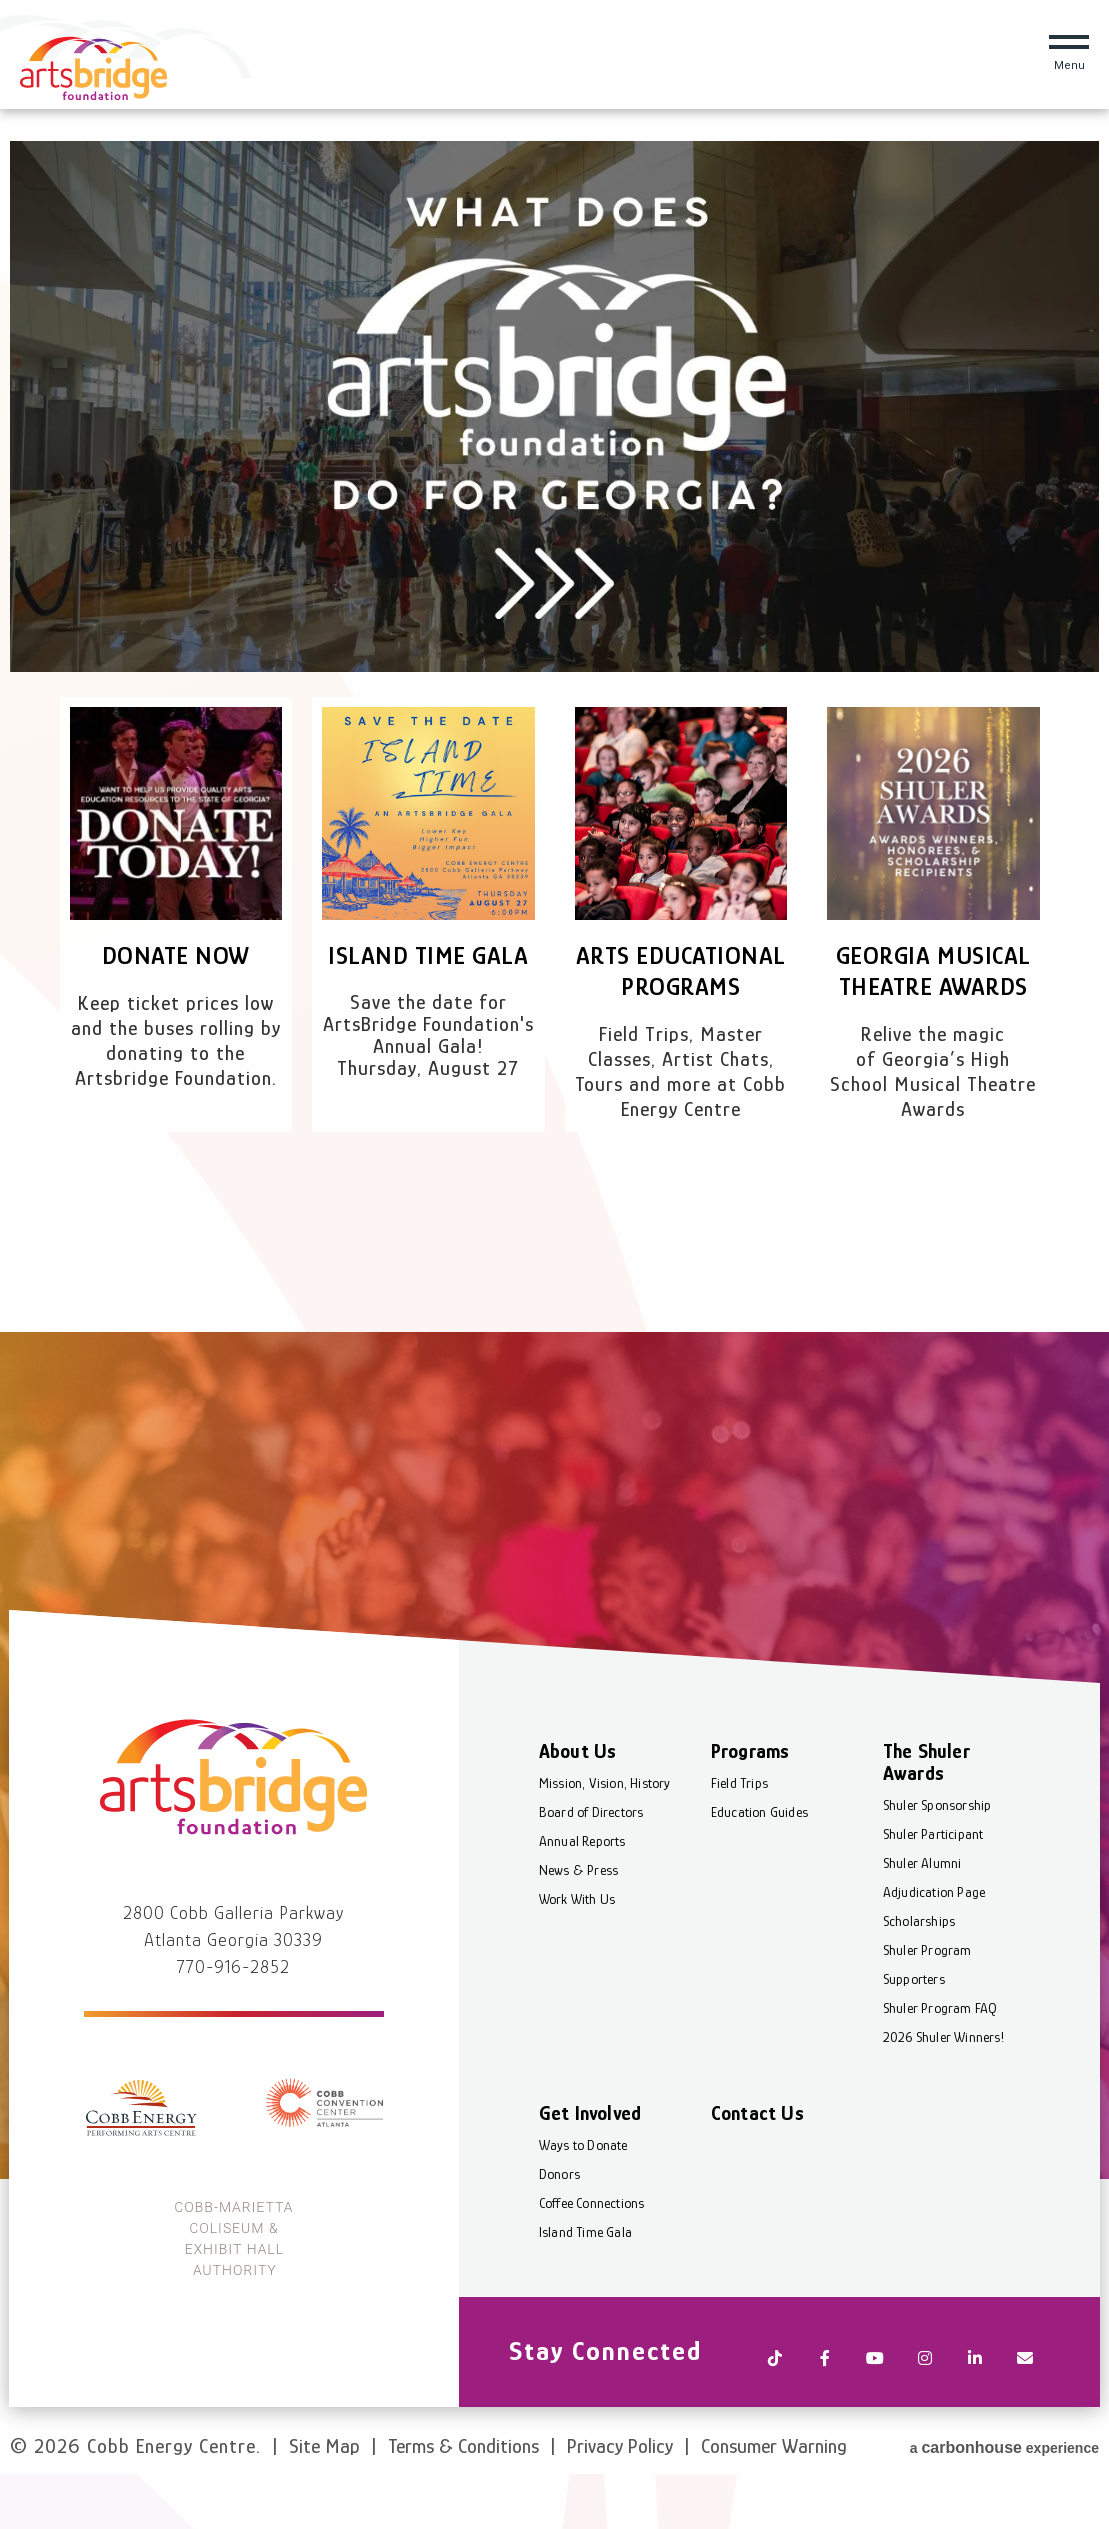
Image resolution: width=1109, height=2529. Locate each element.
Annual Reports (583, 1894)
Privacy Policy (620, 2477)
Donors (560, 2227)
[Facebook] (824, 2405)
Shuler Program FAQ (940, 2061)
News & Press (579, 1923)
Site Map (324, 2477)
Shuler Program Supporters (927, 2017)
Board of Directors (592, 1865)
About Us (579, 1804)
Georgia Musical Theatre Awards (933, 971)
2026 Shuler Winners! (943, 2090)
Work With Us (578, 1952)
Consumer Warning (774, 2477)
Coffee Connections (593, 2256)
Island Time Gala (428, 955)
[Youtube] (874, 2405)
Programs (750, 1804)
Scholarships (919, 1974)
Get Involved (591, 2166)
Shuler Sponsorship (937, 1858)
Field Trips (739, 1836)
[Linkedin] (974, 2405)
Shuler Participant (933, 1887)
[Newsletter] (1024, 2405)
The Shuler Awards (926, 1815)
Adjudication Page (934, 1945)
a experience (1004, 2474)
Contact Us (757, 2166)
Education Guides (759, 1865)
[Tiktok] (774, 2405)
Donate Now (176, 955)
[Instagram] (924, 2405)
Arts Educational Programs (680, 986)
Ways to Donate (584, 2198)
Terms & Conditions (463, 2477)
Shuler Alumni (922, 1916)
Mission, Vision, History (606, 1836)
